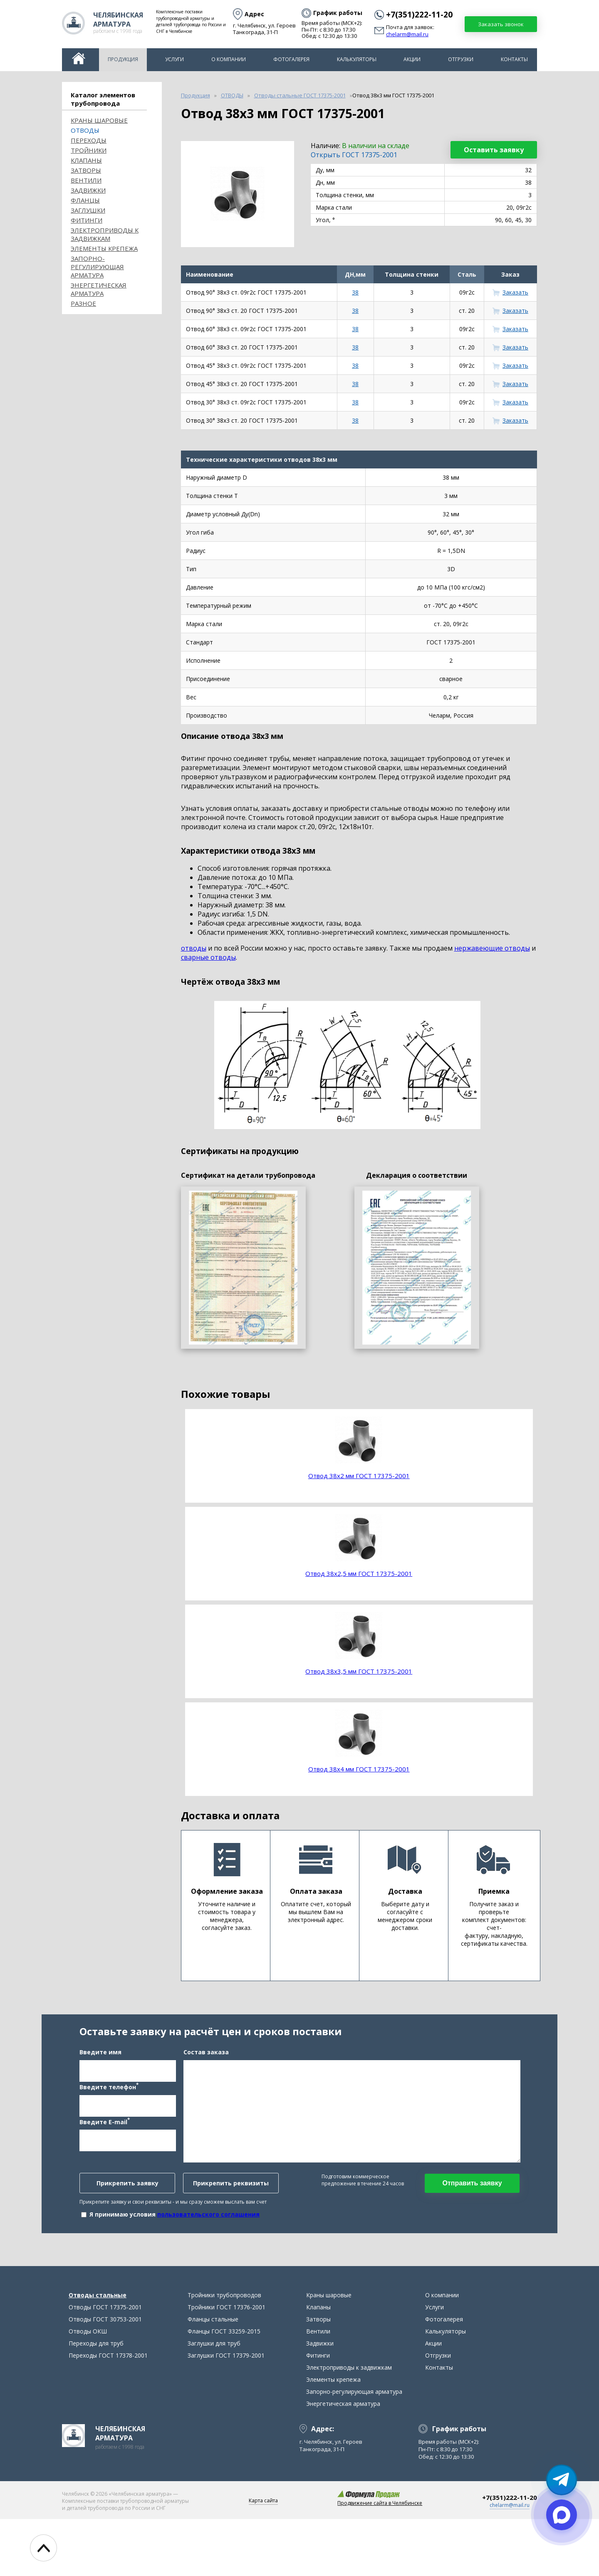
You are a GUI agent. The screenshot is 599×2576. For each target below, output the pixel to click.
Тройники (88, 150)
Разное (83, 303)
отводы (193, 948)
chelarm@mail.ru (407, 34)
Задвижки (88, 190)
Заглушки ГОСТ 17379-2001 (226, 2412)
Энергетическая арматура (98, 289)
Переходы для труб (96, 2400)
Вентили (86, 180)
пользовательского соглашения (208, 2243)
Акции (412, 59)
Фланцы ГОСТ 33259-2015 (224, 2388)
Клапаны (86, 160)
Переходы (88, 140)
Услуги (174, 59)
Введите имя (100, 2080)
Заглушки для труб (214, 2400)
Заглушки (88, 210)
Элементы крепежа (104, 248)
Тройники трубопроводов (224, 2352)
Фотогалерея (291, 59)
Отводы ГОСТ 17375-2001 (105, 2364)
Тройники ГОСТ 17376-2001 (226, 2364)
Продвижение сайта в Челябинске (379, 2560)
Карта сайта (263, 2557)
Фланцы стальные (213, 2376)
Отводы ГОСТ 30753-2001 (105, 2376)
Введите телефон (109, 2114)
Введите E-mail (104, 2149)
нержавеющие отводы (492, 948)
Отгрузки (460, 59)
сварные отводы (208, 957)
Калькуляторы (356, 59)
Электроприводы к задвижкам (105, 234)
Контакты (514, 59)
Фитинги (86, 220)
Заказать (515, 292)
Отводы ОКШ (88, 2388)
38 (355, 292)
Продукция (123, 59)
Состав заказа (206, 2080)
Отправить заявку (472, 2211)
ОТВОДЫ (85, 130)
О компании (228, 59)
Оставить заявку (494, 149)
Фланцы (85, 200)
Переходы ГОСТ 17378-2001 (108, 2412)
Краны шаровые (99, 120)
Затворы (86, 170)
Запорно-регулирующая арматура (97, 266)
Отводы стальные (97, 2352)
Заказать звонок (501, 24)
